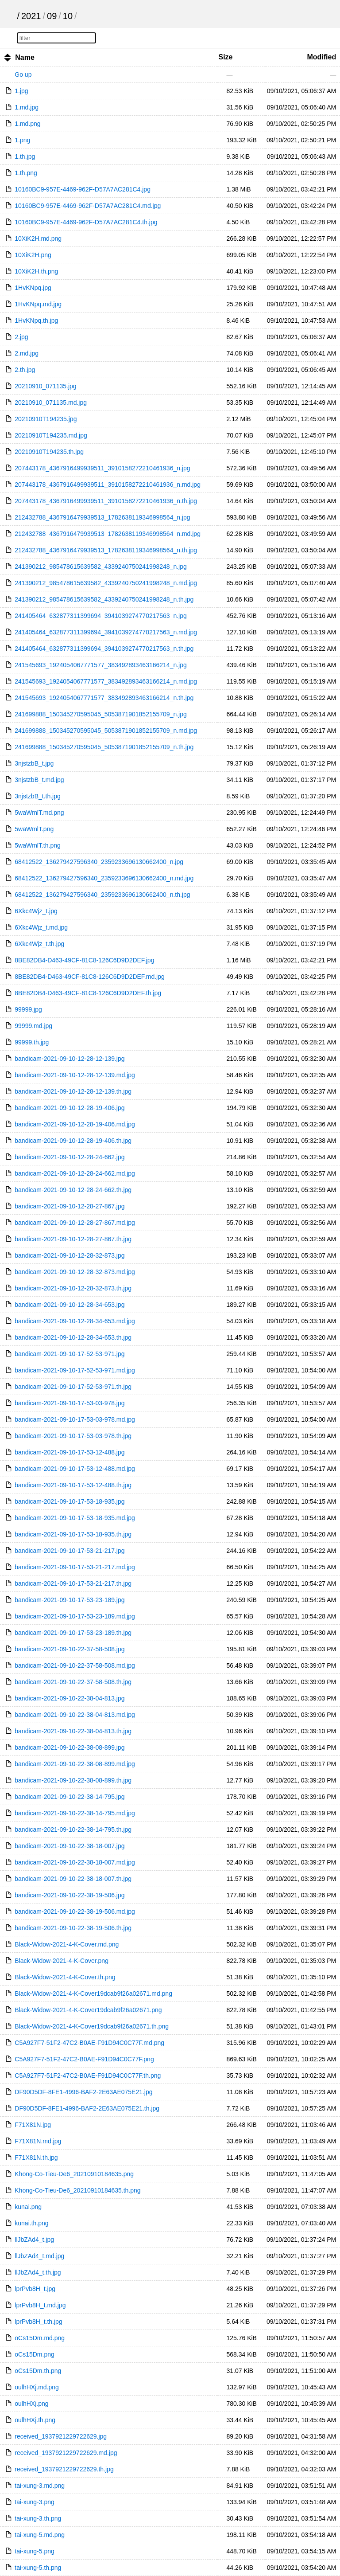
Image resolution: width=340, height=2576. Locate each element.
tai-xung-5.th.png (38, 2567)
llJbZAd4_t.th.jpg (38, 2272)
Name (25, 57)
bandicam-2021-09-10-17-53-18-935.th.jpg (73, 1534)
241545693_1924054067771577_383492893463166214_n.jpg (101, 664)
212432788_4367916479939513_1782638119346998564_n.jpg (102, 517)
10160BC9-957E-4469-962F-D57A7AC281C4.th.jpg (86, 222)
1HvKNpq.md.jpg (38, 304)
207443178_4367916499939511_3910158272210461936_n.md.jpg (108, 484)
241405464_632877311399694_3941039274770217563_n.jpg (101, 615)
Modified (321, 57)
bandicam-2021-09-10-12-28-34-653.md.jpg (75, 1321)
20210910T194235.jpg (46, 418)
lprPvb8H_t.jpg (35, 2288)
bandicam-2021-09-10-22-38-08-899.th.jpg (73, 1780)
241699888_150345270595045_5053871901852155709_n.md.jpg (106, 730)
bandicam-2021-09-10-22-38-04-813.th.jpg (73, 1731)
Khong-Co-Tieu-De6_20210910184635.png (74, 2173)
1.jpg (21, 90)
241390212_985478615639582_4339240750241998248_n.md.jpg (106, 582)
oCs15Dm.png (34, 2354)
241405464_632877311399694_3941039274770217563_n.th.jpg (104, 648)
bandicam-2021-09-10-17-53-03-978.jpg (69, 1403)
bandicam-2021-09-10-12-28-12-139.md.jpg (75, 1075)
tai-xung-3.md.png (40, 2485)
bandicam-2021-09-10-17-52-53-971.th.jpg (73, 1386)
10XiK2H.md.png (38, 238)
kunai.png (28, 2206)
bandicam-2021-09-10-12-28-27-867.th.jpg (73, 1239)
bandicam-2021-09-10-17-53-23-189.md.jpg (75, 1616)
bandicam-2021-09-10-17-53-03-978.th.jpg (73, 1435)
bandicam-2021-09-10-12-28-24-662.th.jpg (73, 1189)
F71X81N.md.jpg (38, 2141)
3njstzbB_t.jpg (34, 763)
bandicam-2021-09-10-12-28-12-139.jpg (69, 1058)
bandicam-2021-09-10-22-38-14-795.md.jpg (75, 1813)
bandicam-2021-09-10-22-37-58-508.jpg (69, 1649)
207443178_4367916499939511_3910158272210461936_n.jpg (102, 468)
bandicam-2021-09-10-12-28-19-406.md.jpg (75, 1124)
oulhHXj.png (31, 2403)
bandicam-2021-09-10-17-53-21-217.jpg (69, 1550)
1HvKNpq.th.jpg (36, 320)
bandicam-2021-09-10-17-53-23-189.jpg (69, 1599)
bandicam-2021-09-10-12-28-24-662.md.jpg (75, 1173)
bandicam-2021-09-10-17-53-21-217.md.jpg (75, 1567)
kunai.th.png (31, 2223)
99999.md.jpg (33, 1025)
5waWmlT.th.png (37, 845)
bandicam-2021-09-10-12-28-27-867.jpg (69, 1206)
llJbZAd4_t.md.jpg (39, 2255)
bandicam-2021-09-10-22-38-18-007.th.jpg (73, 1878)
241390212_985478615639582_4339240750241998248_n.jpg (101, 566)
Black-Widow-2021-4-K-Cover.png (61, 1960)
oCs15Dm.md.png (40, 2337)
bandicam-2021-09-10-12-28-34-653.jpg (69, 1304)
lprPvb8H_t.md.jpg (40, 2305)
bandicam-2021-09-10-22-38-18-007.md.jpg (75, 1862)
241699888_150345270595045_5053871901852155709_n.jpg (101, 714)
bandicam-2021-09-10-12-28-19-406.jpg (69, 1107)
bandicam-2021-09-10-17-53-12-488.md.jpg (75, 1468)
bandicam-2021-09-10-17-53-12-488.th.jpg (73, 1485)
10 (68, 16)
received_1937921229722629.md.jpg (66, 2452)
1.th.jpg (25, 156)
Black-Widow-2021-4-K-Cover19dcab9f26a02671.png (88, 2009)
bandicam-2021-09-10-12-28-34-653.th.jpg (73, 1337)
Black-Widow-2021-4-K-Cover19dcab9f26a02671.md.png (93, 1993)
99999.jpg (28, 1009)
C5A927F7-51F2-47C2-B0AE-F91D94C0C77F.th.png (88, 2075)
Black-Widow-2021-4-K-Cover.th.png (65, 1977)
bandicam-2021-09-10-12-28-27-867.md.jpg (75, 1222)
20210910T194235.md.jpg (51, 435)
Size (225, 57)
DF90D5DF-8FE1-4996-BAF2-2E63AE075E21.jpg (83, 2091)
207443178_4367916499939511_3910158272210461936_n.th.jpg (106, 500)
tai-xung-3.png (34, 2502)
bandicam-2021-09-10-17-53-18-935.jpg (69, 1501)
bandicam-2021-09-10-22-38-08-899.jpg (69, 1747)
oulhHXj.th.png (35, 2420)
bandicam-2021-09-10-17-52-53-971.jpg (69, 1353)
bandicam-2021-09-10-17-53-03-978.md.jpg (75, 1419)
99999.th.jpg (32, 1042)
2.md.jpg (27, 353)
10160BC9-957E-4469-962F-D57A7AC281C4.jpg (83, 189)
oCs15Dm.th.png (38, 2370)
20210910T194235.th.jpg (49, 451)
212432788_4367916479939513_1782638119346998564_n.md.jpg (108, 533)
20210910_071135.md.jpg (51, 402)
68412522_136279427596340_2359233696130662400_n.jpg (99, 861)
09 (52, 16)
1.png (22, 140)
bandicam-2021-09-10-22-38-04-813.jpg (69, 1698)
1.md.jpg (27, 107)
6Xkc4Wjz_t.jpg (36, 911)
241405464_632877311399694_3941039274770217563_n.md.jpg (106, 632)
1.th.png (26, 172)
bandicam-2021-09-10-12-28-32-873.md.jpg (75, 1271)
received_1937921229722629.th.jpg (64, 2469)
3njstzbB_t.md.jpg (39, 779)
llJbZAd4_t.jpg (34, 2239)
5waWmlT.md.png (39, 812)
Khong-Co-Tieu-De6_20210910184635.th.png (77, 2190)
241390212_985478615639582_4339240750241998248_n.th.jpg (104, 599)
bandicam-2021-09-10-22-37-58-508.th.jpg (73, 1681)
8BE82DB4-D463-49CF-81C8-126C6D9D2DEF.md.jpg (90, 976)
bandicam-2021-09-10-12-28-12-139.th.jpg (73, 1091)
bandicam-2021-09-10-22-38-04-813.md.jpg (75, 1714)
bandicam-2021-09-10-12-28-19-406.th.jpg (73, 1140)
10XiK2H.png (33, 254)
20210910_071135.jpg (45, 386)
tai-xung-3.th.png (38, 2518)
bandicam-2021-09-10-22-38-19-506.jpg (69, 1895)
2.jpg (21, 336)
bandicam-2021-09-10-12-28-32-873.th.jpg (73, 1288)
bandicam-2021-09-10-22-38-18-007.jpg (69, 1845)
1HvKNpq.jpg (33, 287)
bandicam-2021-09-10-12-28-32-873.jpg (69, 1255)
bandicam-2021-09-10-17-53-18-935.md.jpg (75, 1517)
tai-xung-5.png (34, 2551)
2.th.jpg (25, 369)
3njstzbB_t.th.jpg (38, 796)
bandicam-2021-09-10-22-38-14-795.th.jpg (73, 1829)
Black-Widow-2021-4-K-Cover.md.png (67, 1944)
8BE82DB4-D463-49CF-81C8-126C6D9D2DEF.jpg (84, 960)
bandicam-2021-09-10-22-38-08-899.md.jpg (75, 1763)
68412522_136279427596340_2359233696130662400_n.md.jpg (104, 878)
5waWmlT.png (34, 829)
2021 (31, 16)
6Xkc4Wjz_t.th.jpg (39, 943)
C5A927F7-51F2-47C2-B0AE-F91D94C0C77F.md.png (89, 2042)
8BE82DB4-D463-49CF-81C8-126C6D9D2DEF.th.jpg (88, 993)
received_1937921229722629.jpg (61, 2436)
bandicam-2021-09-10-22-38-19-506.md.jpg (75, 1911)
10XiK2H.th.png (36, 271)
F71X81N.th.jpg (36, 2157)
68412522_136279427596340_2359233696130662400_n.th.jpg (102, 894)
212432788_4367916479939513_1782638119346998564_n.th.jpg (106, 550)
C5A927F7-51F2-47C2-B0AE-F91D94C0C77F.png (84, 2059)
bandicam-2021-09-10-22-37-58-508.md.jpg (75, 1665)
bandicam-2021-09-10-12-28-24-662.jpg (69, 1157)
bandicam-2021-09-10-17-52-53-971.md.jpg (75, 1370)
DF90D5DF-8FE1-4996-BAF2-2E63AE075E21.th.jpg (87, 2108)
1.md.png (27, 123)
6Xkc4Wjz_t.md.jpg (41, 927)
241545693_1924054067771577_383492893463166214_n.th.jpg (104, 697)
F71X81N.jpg (33, 2124)
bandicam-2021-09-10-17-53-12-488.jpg (69, 1452)
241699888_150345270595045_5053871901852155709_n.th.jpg (104, 747)
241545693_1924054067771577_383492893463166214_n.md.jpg (106, 681)
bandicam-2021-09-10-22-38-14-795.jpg (69, 1796)
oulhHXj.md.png (37, 2387)
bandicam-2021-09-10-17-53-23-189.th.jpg (73, 1632)
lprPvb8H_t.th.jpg (38, 2321)
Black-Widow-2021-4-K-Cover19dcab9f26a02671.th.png (92, 2026)
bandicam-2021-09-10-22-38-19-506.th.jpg (73, 1927)
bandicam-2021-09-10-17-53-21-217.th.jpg (73, 1583)
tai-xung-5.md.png (40, 2534)
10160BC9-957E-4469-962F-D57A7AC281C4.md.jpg (88, 205)
